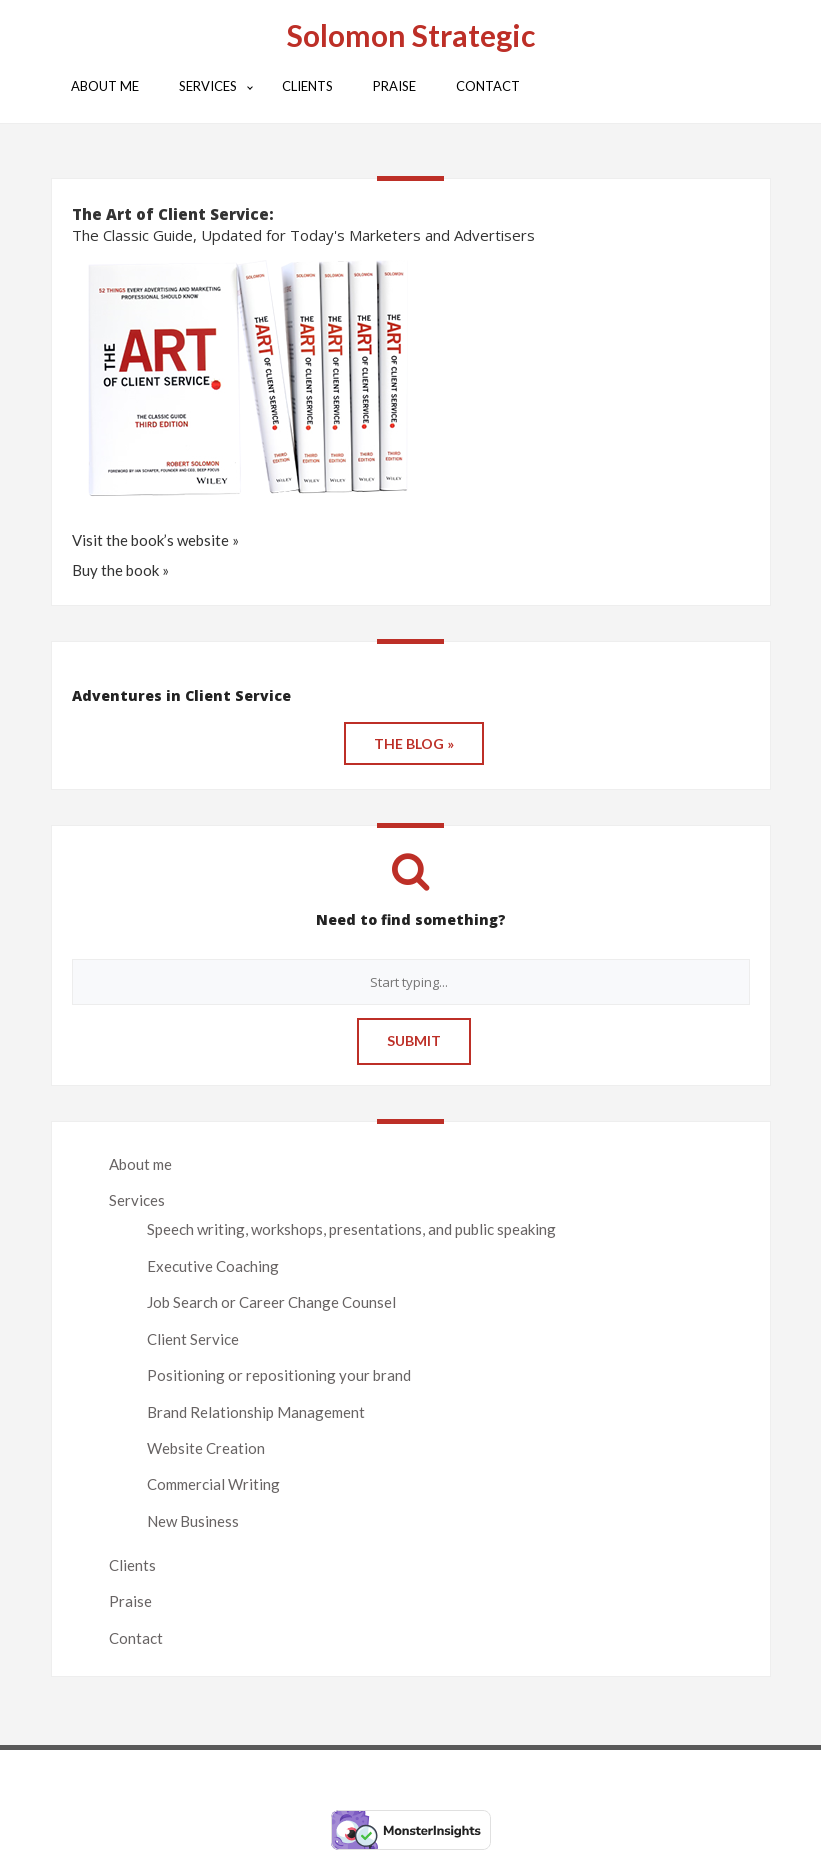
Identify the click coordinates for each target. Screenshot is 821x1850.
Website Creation (206, 1448)
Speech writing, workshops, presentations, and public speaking (351, 1229)
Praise (130, 1601)
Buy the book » (120, 570)
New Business (193, 1521)
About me (140, 1164)
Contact (136, 1638)
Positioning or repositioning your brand (279, 1375)
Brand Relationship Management (256, 1412)
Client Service (193, 1339)
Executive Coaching (213, 1266)
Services (137, 1200)
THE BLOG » (414, 743)
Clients (132, 1565)
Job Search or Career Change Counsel (271, 1302)
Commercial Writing (213, 1484)
